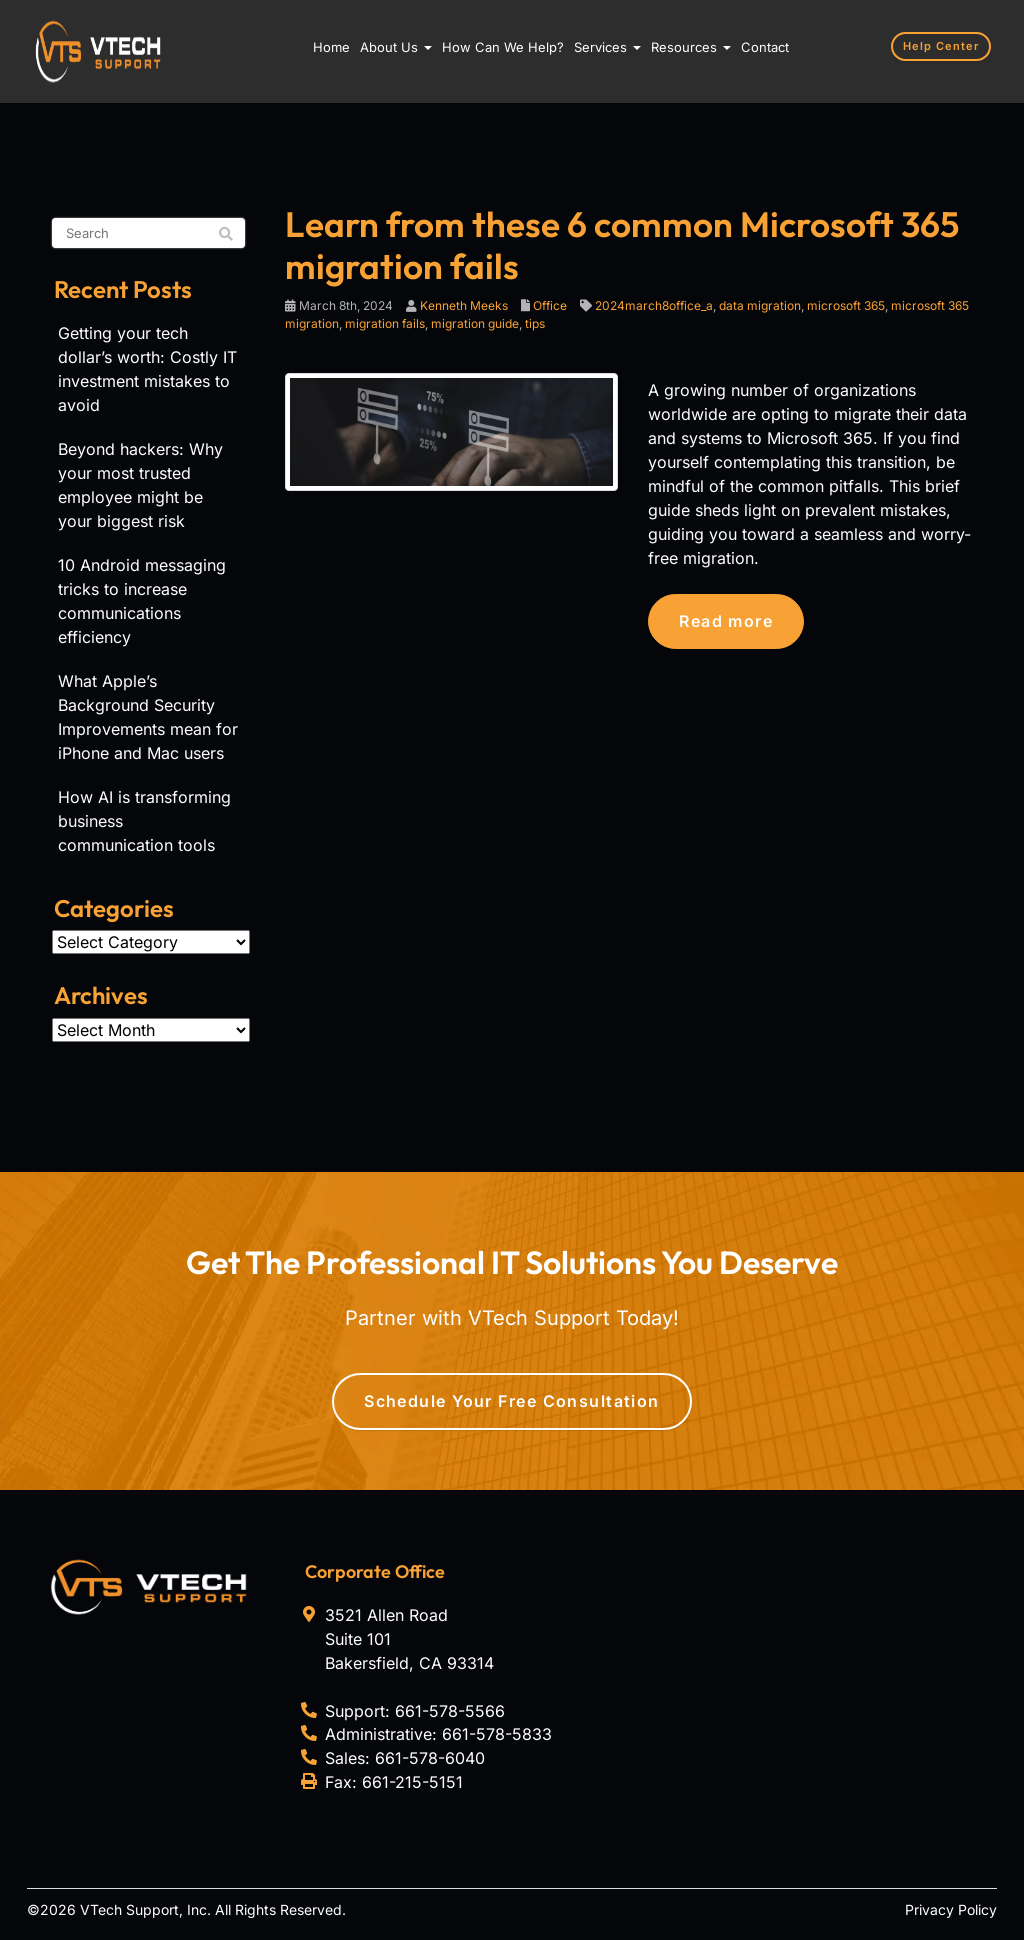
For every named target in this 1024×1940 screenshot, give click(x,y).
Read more (726, 621)
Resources (691, 47)
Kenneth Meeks (464, 305)
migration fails (385, 323)
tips (535, 323)
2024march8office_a (654, 305)
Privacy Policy (951, 1909)
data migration (760, 305)
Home (331, 47)
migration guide (475, 323)
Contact (765, 47)
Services (607, 47)
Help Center (941, 46)
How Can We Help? (503, 47)
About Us (396, 47)
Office (550, 305)
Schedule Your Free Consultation (512, 1401)
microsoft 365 (846, 305)
